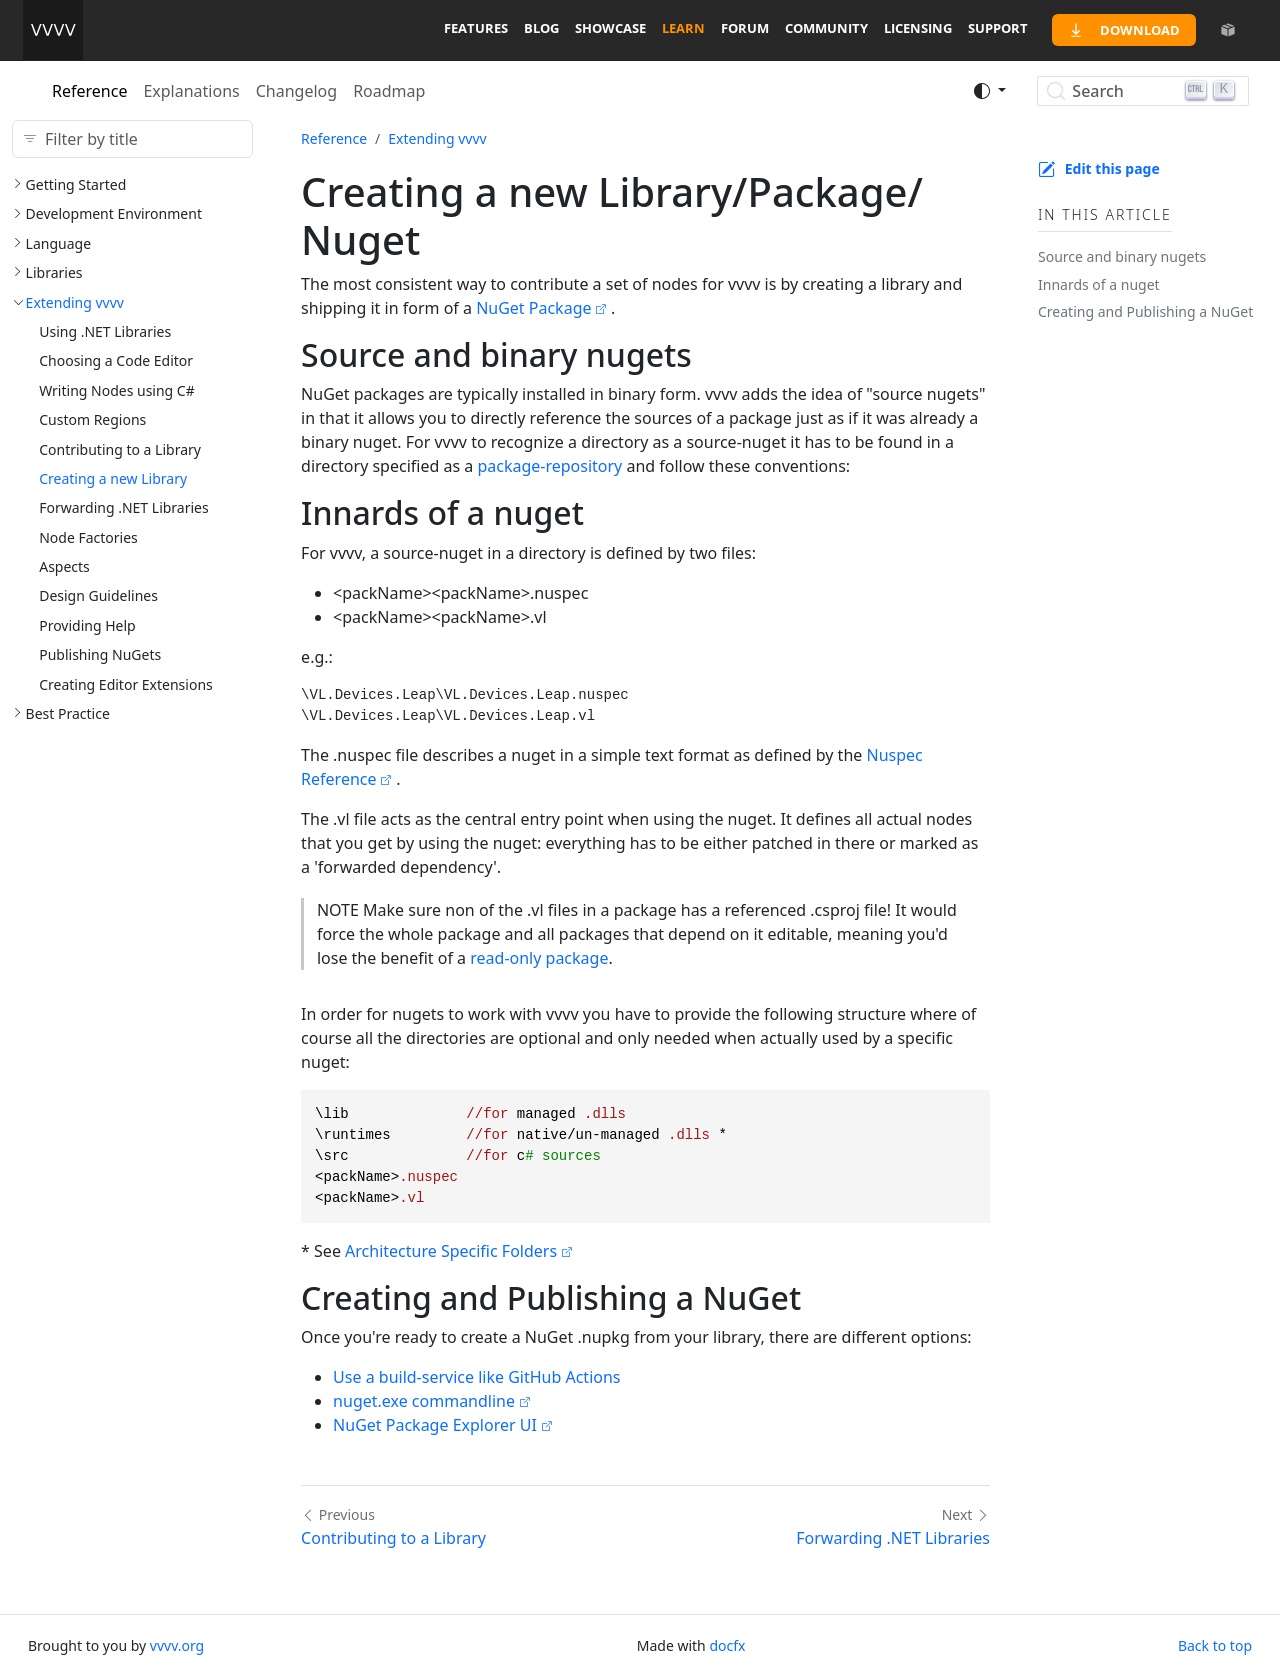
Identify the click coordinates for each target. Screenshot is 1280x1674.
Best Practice (68, 713)
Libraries (54, 272)
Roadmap (389, 91)
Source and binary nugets (1122, 256)
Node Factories (88, 537)
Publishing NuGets (100, 654)
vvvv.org (177, 1645)
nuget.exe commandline (424, 1401)
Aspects (64, 566)
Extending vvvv (75, 302)
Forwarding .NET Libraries (124, 507)
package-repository (549, 466)
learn (683, 28)
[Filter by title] (132, 139)
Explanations (191, 91)
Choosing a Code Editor (116, 360)
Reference (89, 91)
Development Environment (114, 213)
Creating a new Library (113, 478)
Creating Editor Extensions (126, 684)
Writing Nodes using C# (117, 390)
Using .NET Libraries (105, 331)
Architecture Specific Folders (451, 1251)
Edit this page (1112, 168)
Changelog (296, 91)
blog (541, 28)
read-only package (539, 958)
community (826, 28)
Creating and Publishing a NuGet (1145, 311)
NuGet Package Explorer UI (435, 1425)
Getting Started (76, 184)
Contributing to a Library (120, 449)
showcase (610, 28)
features (476, 28)
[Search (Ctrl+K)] (1142, 91)
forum (745, 28)
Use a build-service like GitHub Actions (476, 1377)
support (998, 28)
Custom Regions (92, 419)
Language (58, 243)
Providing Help (87, 625)
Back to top (1215, 1645)
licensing (918, 28)
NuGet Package (533, 308)
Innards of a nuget (1099, 284)
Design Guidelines (98, 595)
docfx (727, 1645)
